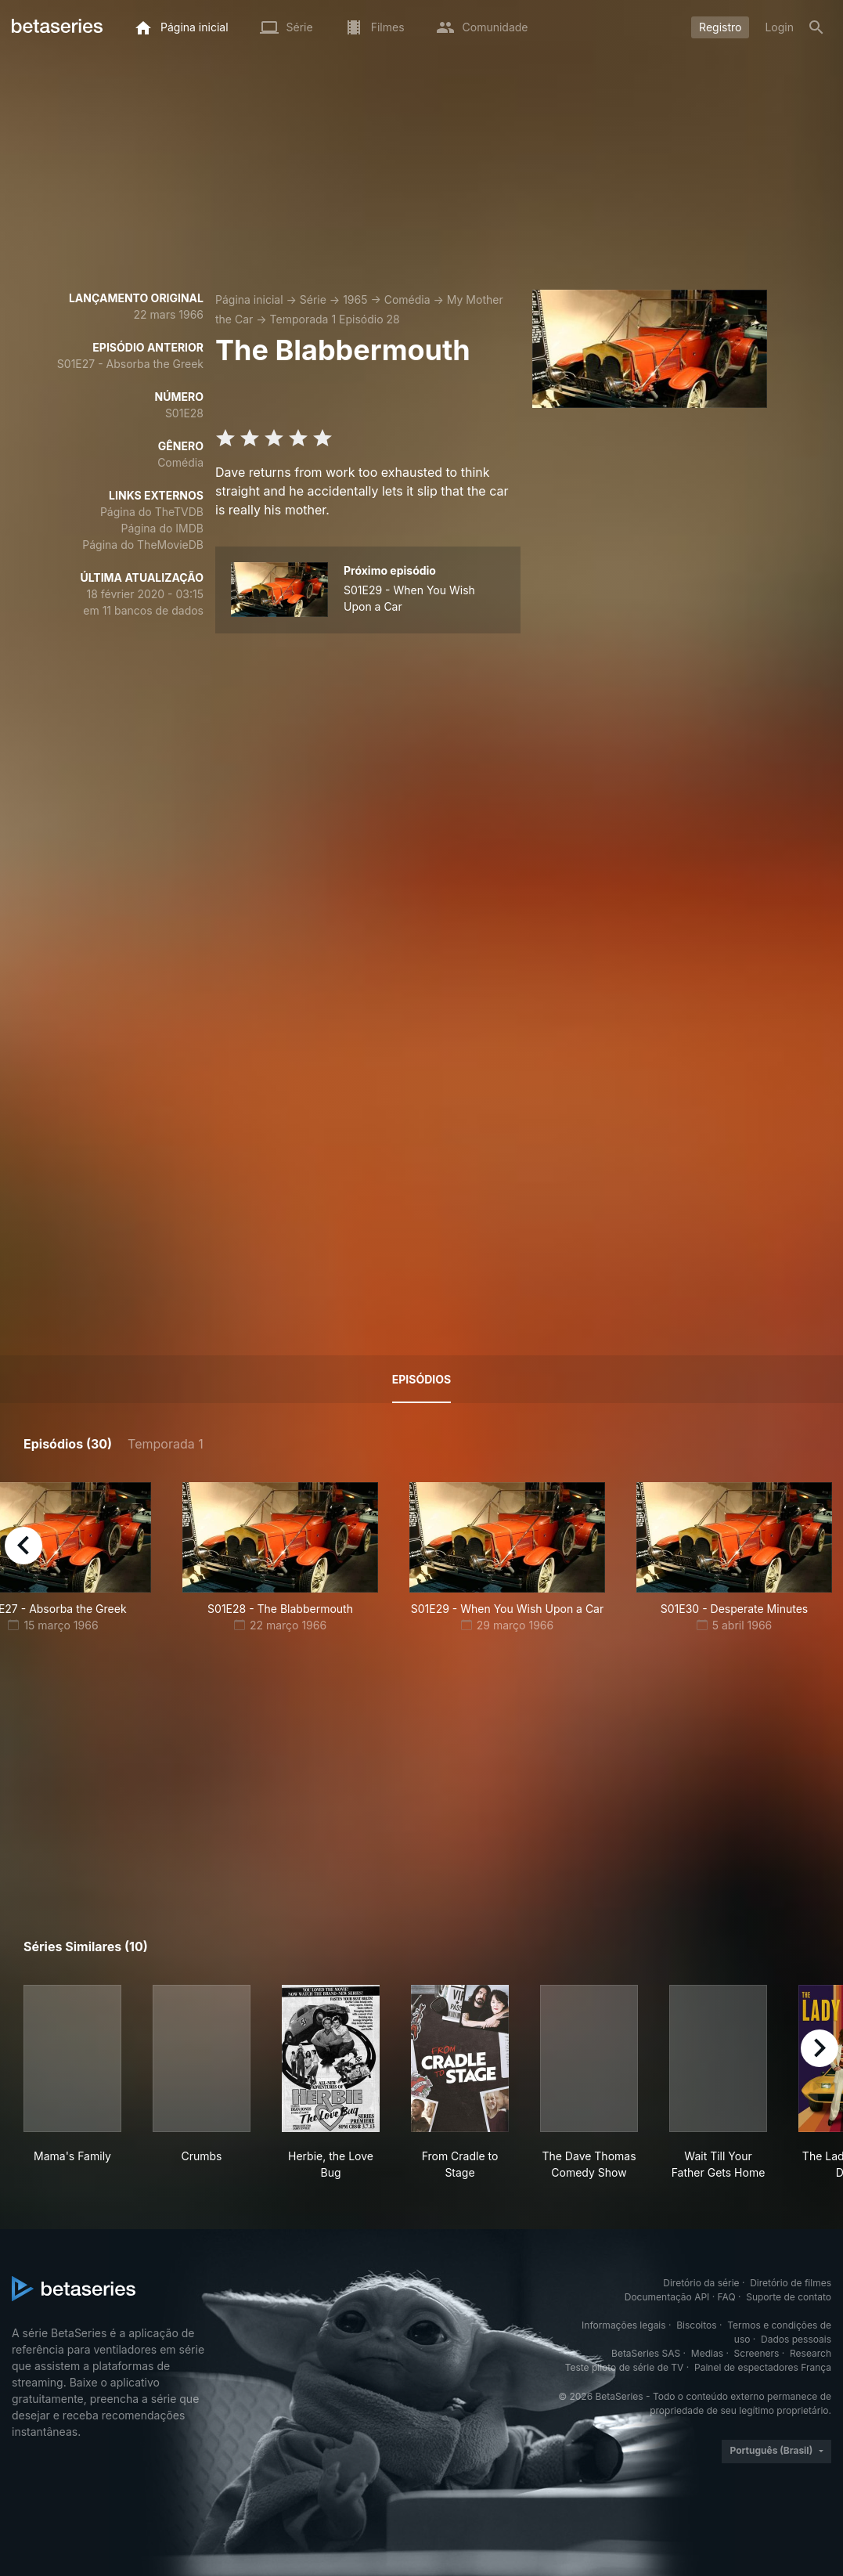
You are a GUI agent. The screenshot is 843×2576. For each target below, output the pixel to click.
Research (810, 2353)
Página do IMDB (162, 528)
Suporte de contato (788, 2297)
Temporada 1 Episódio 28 (335, 319)
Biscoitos (696, 2325)
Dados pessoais (796, 2339)
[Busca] (816, 27)
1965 (355, 299)
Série (313, 299)
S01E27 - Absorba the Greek (130, 363)
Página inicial (249, 299)
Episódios (421, 1379)
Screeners (757, 2353)
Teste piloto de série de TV (624, 2367)
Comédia (407, 299)
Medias (707, 2353)
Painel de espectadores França (762, 2367)
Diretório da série (701, 2283)
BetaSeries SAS (645, 2353)
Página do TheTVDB (152, 511)
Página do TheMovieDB (143, 544)
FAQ (727, 2297)
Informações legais (624, 2325)
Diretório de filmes (790, 2283)
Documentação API (667, 2297)
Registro (720, 27)
